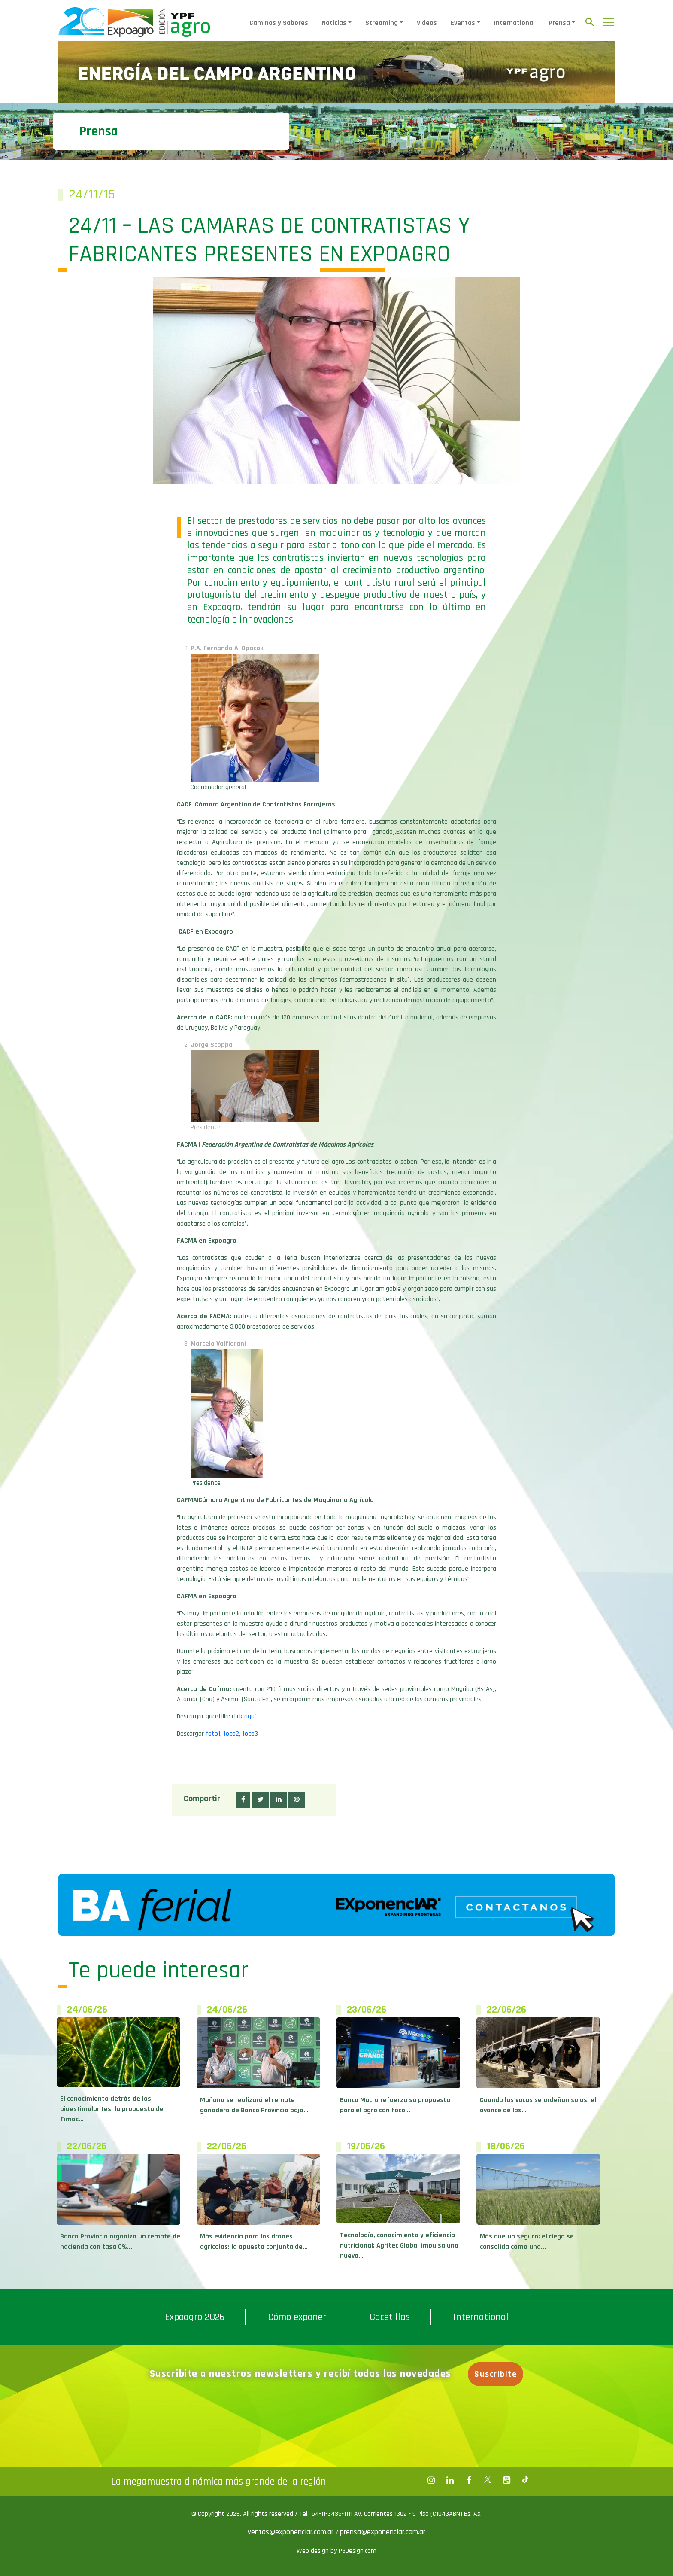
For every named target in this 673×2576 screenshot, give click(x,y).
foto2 (231, 1733)
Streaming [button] (381, 22)
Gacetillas (390, 2317)
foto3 (250, 1733)
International (514, 22)
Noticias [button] (334, 22)
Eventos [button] (463, 22)
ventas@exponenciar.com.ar (292, 2532)
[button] (243, 1800)
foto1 (213, 1733)
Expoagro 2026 (194, 2317)
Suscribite (495, 2374)
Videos (427, 22)
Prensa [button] (559, 22)
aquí (250, 1716)
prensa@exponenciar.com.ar (382, 2532)
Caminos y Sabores (278, 22)
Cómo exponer (297, 2317)
